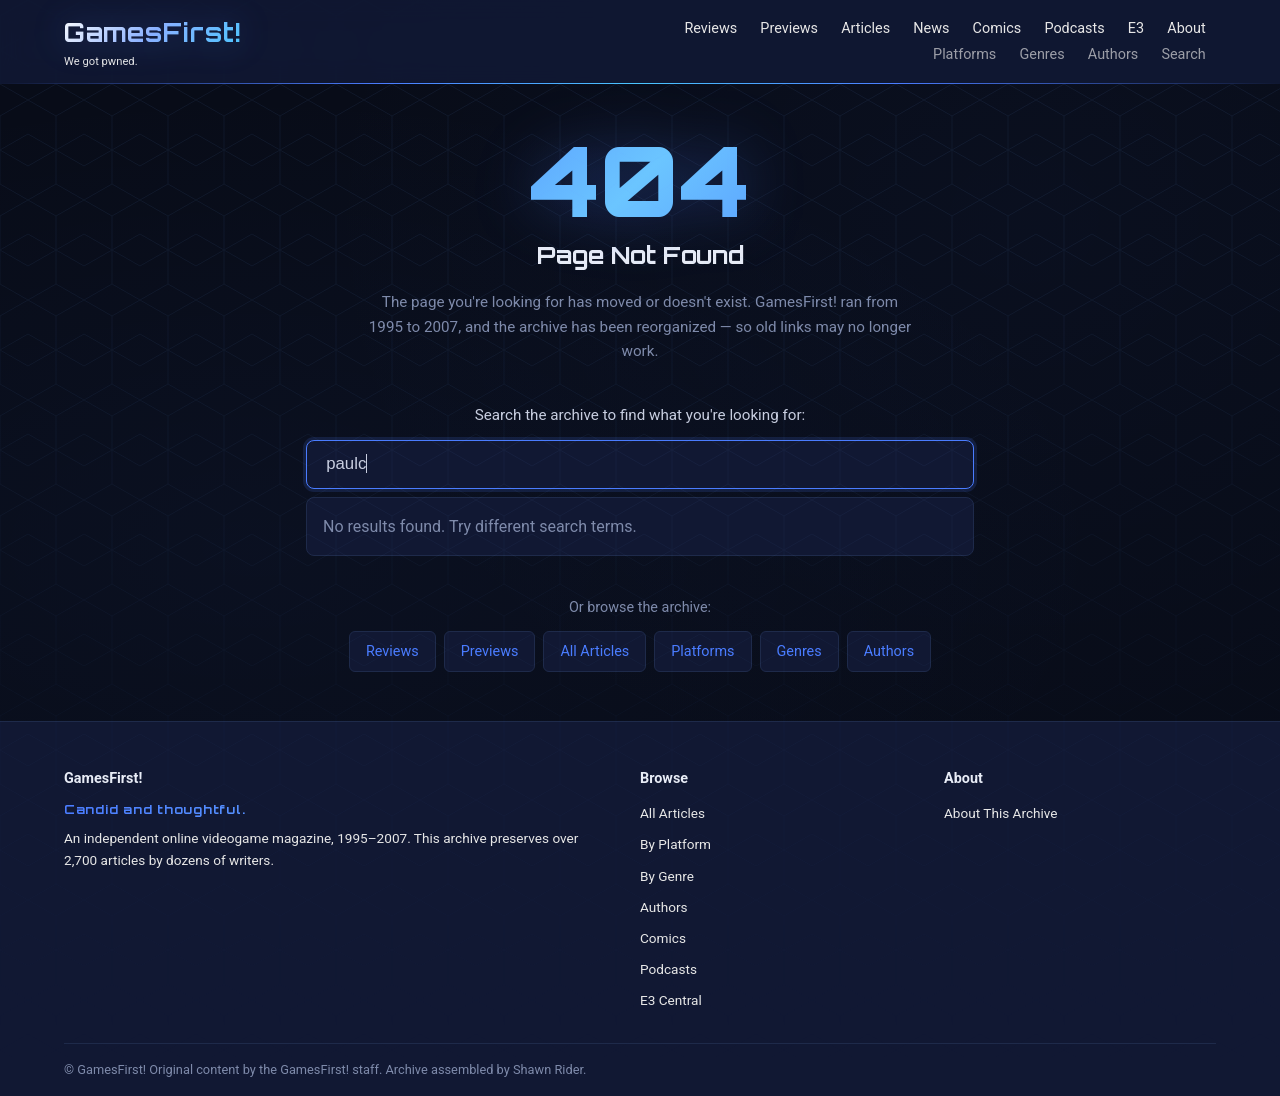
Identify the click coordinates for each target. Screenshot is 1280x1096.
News (931, 29)
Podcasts (1074, 29)
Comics (997, 29)
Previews (789, 29)
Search (1183, 54)
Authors (1113, 54)
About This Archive (1001, 813)
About (1186, 29)
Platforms (964, 54)
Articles (865, 29)
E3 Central (671, 1000)
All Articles (594, 651)
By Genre (667, 876)
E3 (1136, 29)
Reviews (710, 29)
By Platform (675, 844)
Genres (1041, 54)
